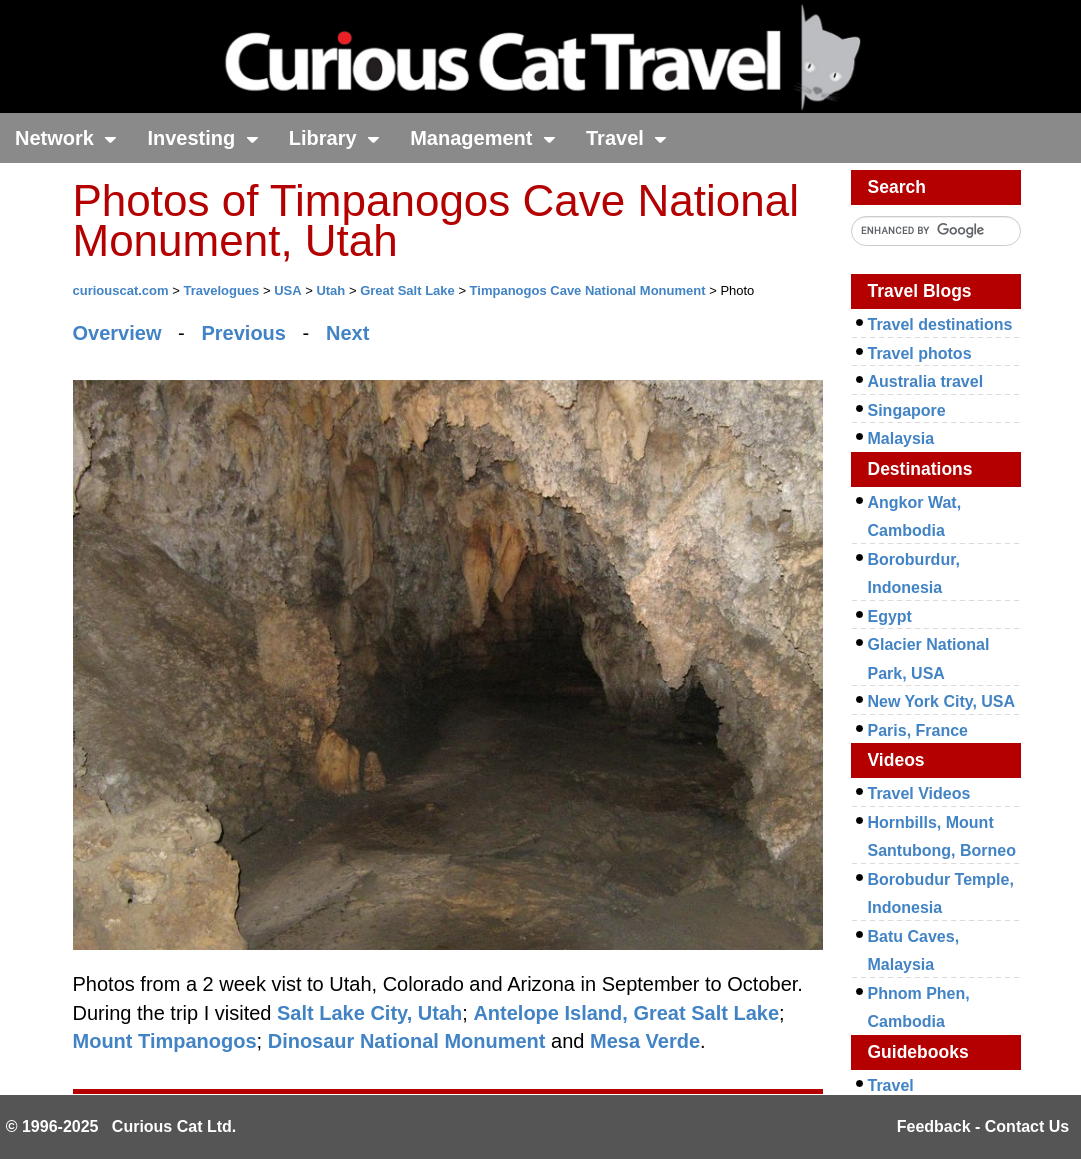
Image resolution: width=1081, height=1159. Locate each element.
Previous (243, 333)
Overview (117, 333)
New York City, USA (942, 701)
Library (334, 138)
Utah (330, 290)
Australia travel (926, 381)
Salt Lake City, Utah (369, 1013)
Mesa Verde (645, 1041)
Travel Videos (919, 793)
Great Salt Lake (407, 290)
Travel (626, 138)
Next (347, 333)
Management (483, 138)
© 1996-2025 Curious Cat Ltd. (121, 1126)
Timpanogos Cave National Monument (588, 290)
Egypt (890, 616)
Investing (202, 138)
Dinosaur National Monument (407, 1041)
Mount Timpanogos (165, 1041)
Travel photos (920, 353)
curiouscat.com (121, 290)
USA (287, 290)
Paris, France (918, 730)
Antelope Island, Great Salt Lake (626, 1013)
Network (66, 138)
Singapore (907, 410)
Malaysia (901, 438)
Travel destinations (940, 324)
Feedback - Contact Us (983, 1126)
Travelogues (221, 290)
